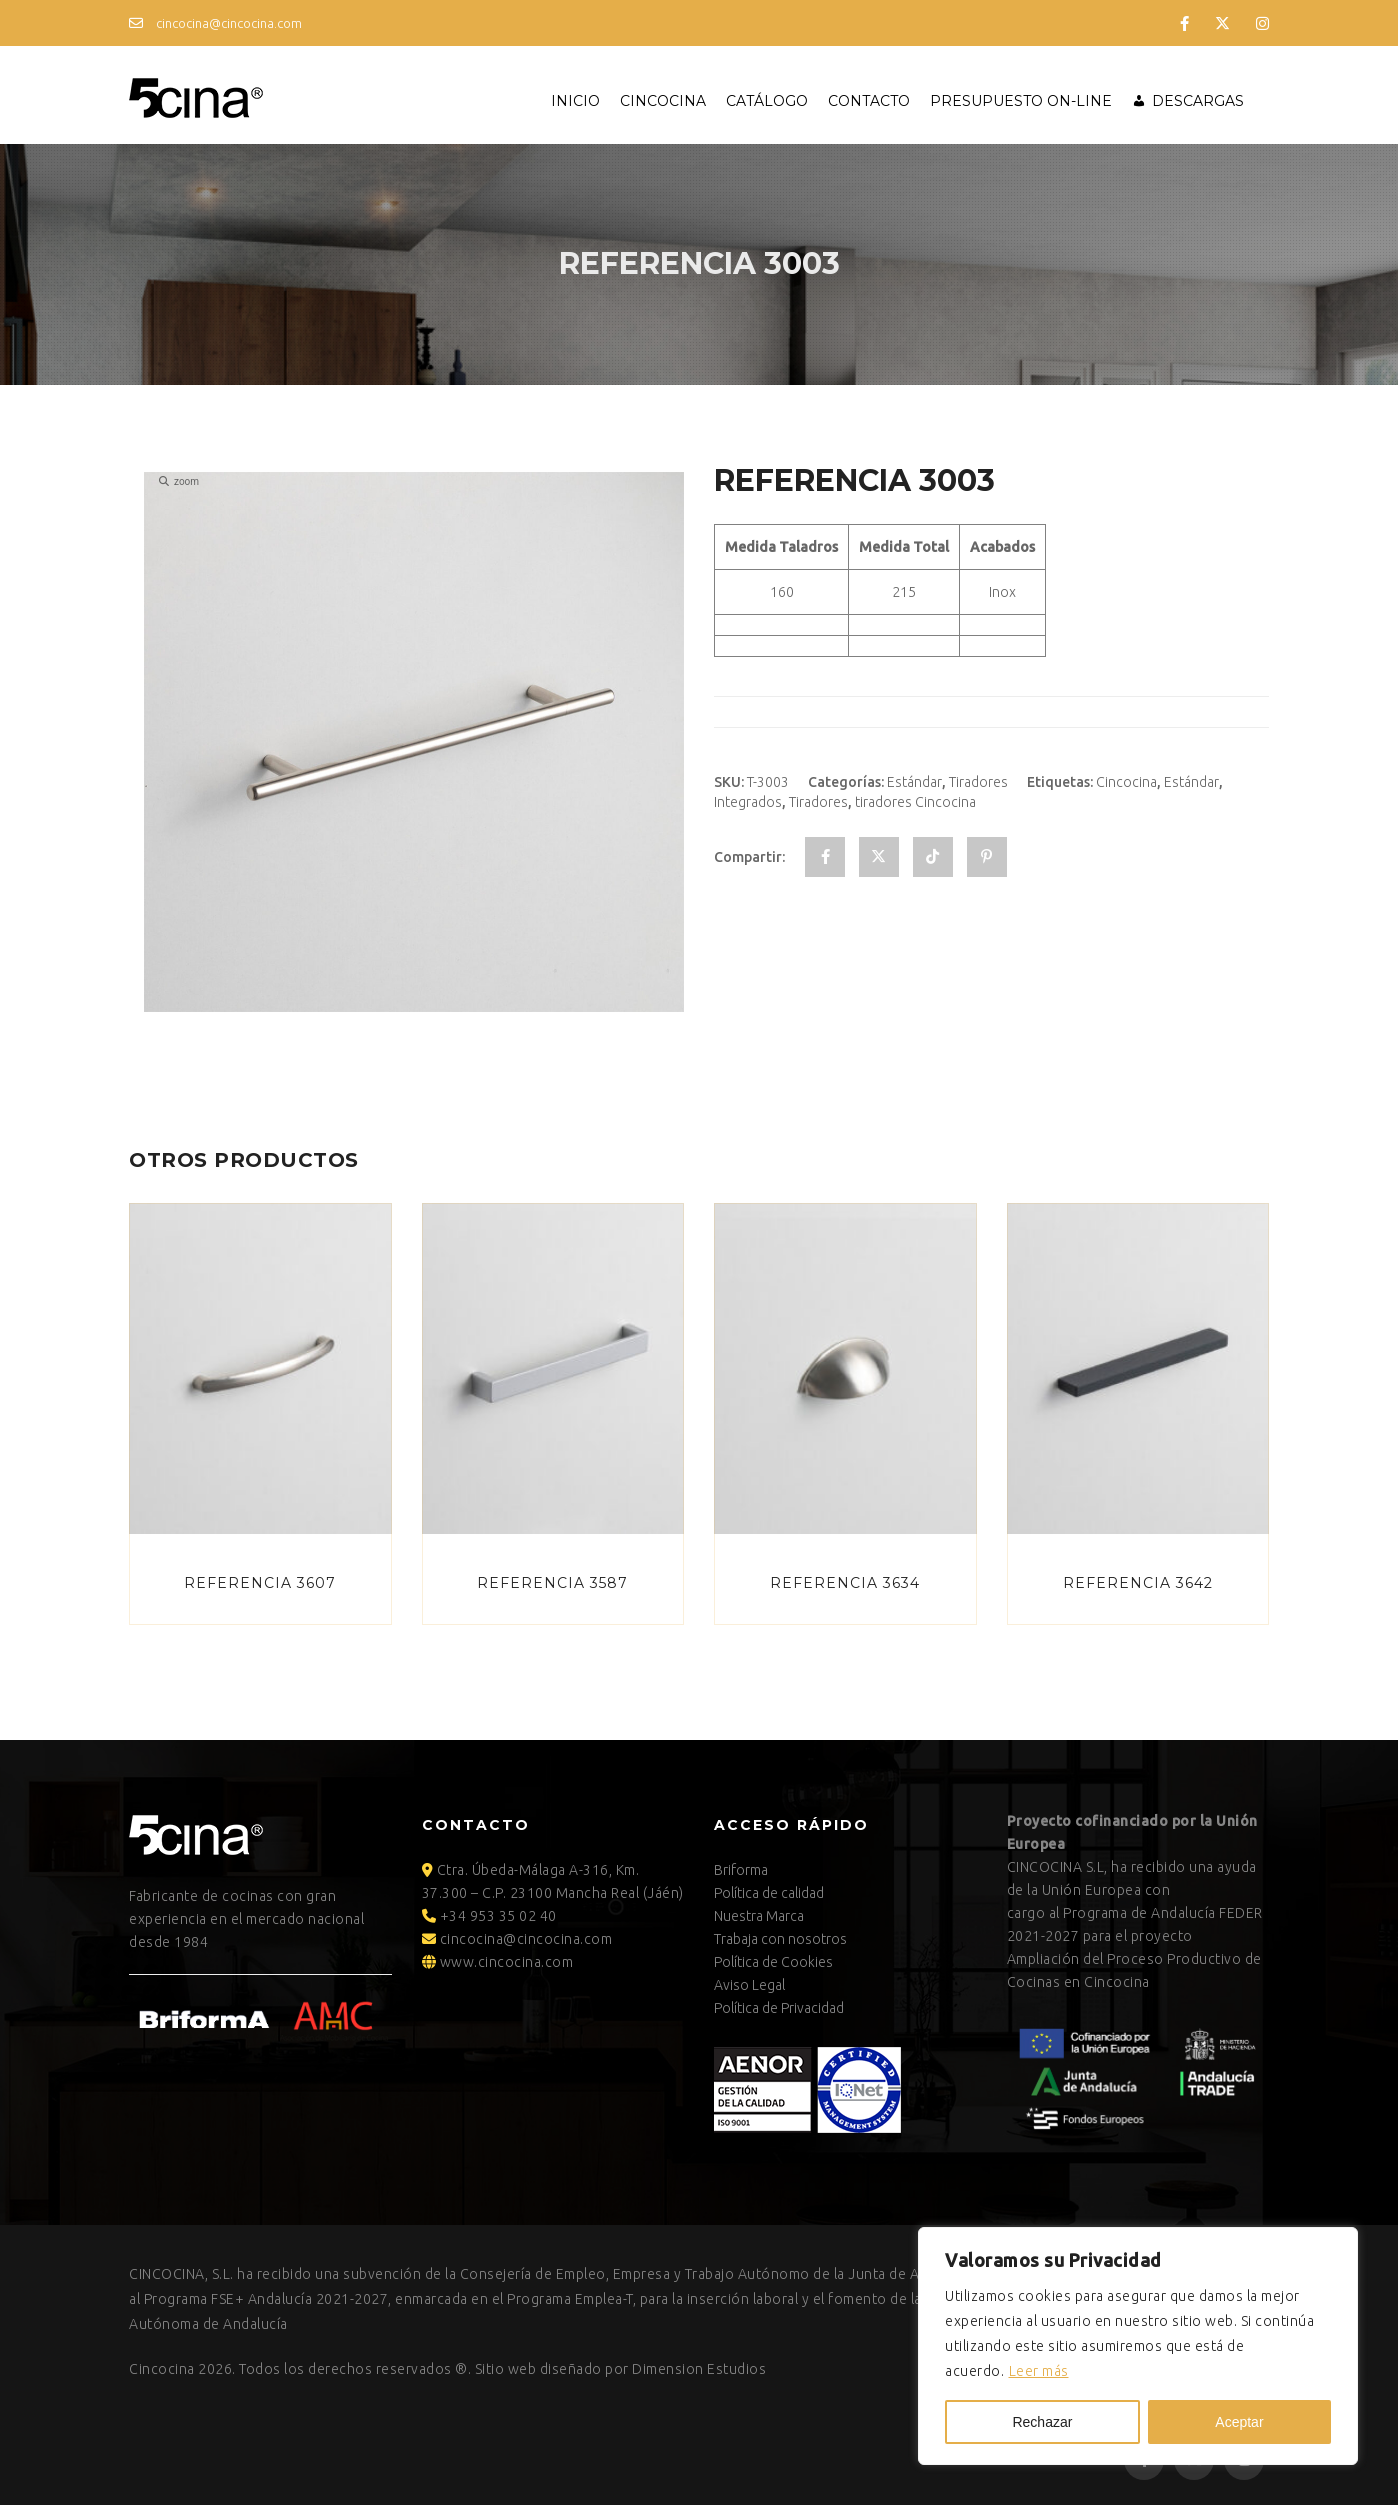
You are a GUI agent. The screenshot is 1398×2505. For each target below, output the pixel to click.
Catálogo (767, 101)
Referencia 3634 (845, 1583)
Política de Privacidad (779, 2008)
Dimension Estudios (699, 2369)
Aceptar (1239, 2422)
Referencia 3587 (552, 1583)
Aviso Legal (749, 1985)
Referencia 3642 (1138, 1583)
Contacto (869, 101)
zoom (179, 481)
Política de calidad (769, 1893)
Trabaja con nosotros (780, 1939)
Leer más (1039, 2371)
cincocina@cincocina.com (215, 23)
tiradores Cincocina (915, 802)
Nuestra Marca (759, 1916)
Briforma (741, 1870)
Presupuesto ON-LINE (1021, 101)
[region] (1138, 2346)
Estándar (914, 782)
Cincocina (663, 101)
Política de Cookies (773, 1962)
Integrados (748, 802)
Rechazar (1042, 2422)
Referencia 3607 (260, 1583)
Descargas (1198, 101)
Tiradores (978, 782)
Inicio (575, 101)
